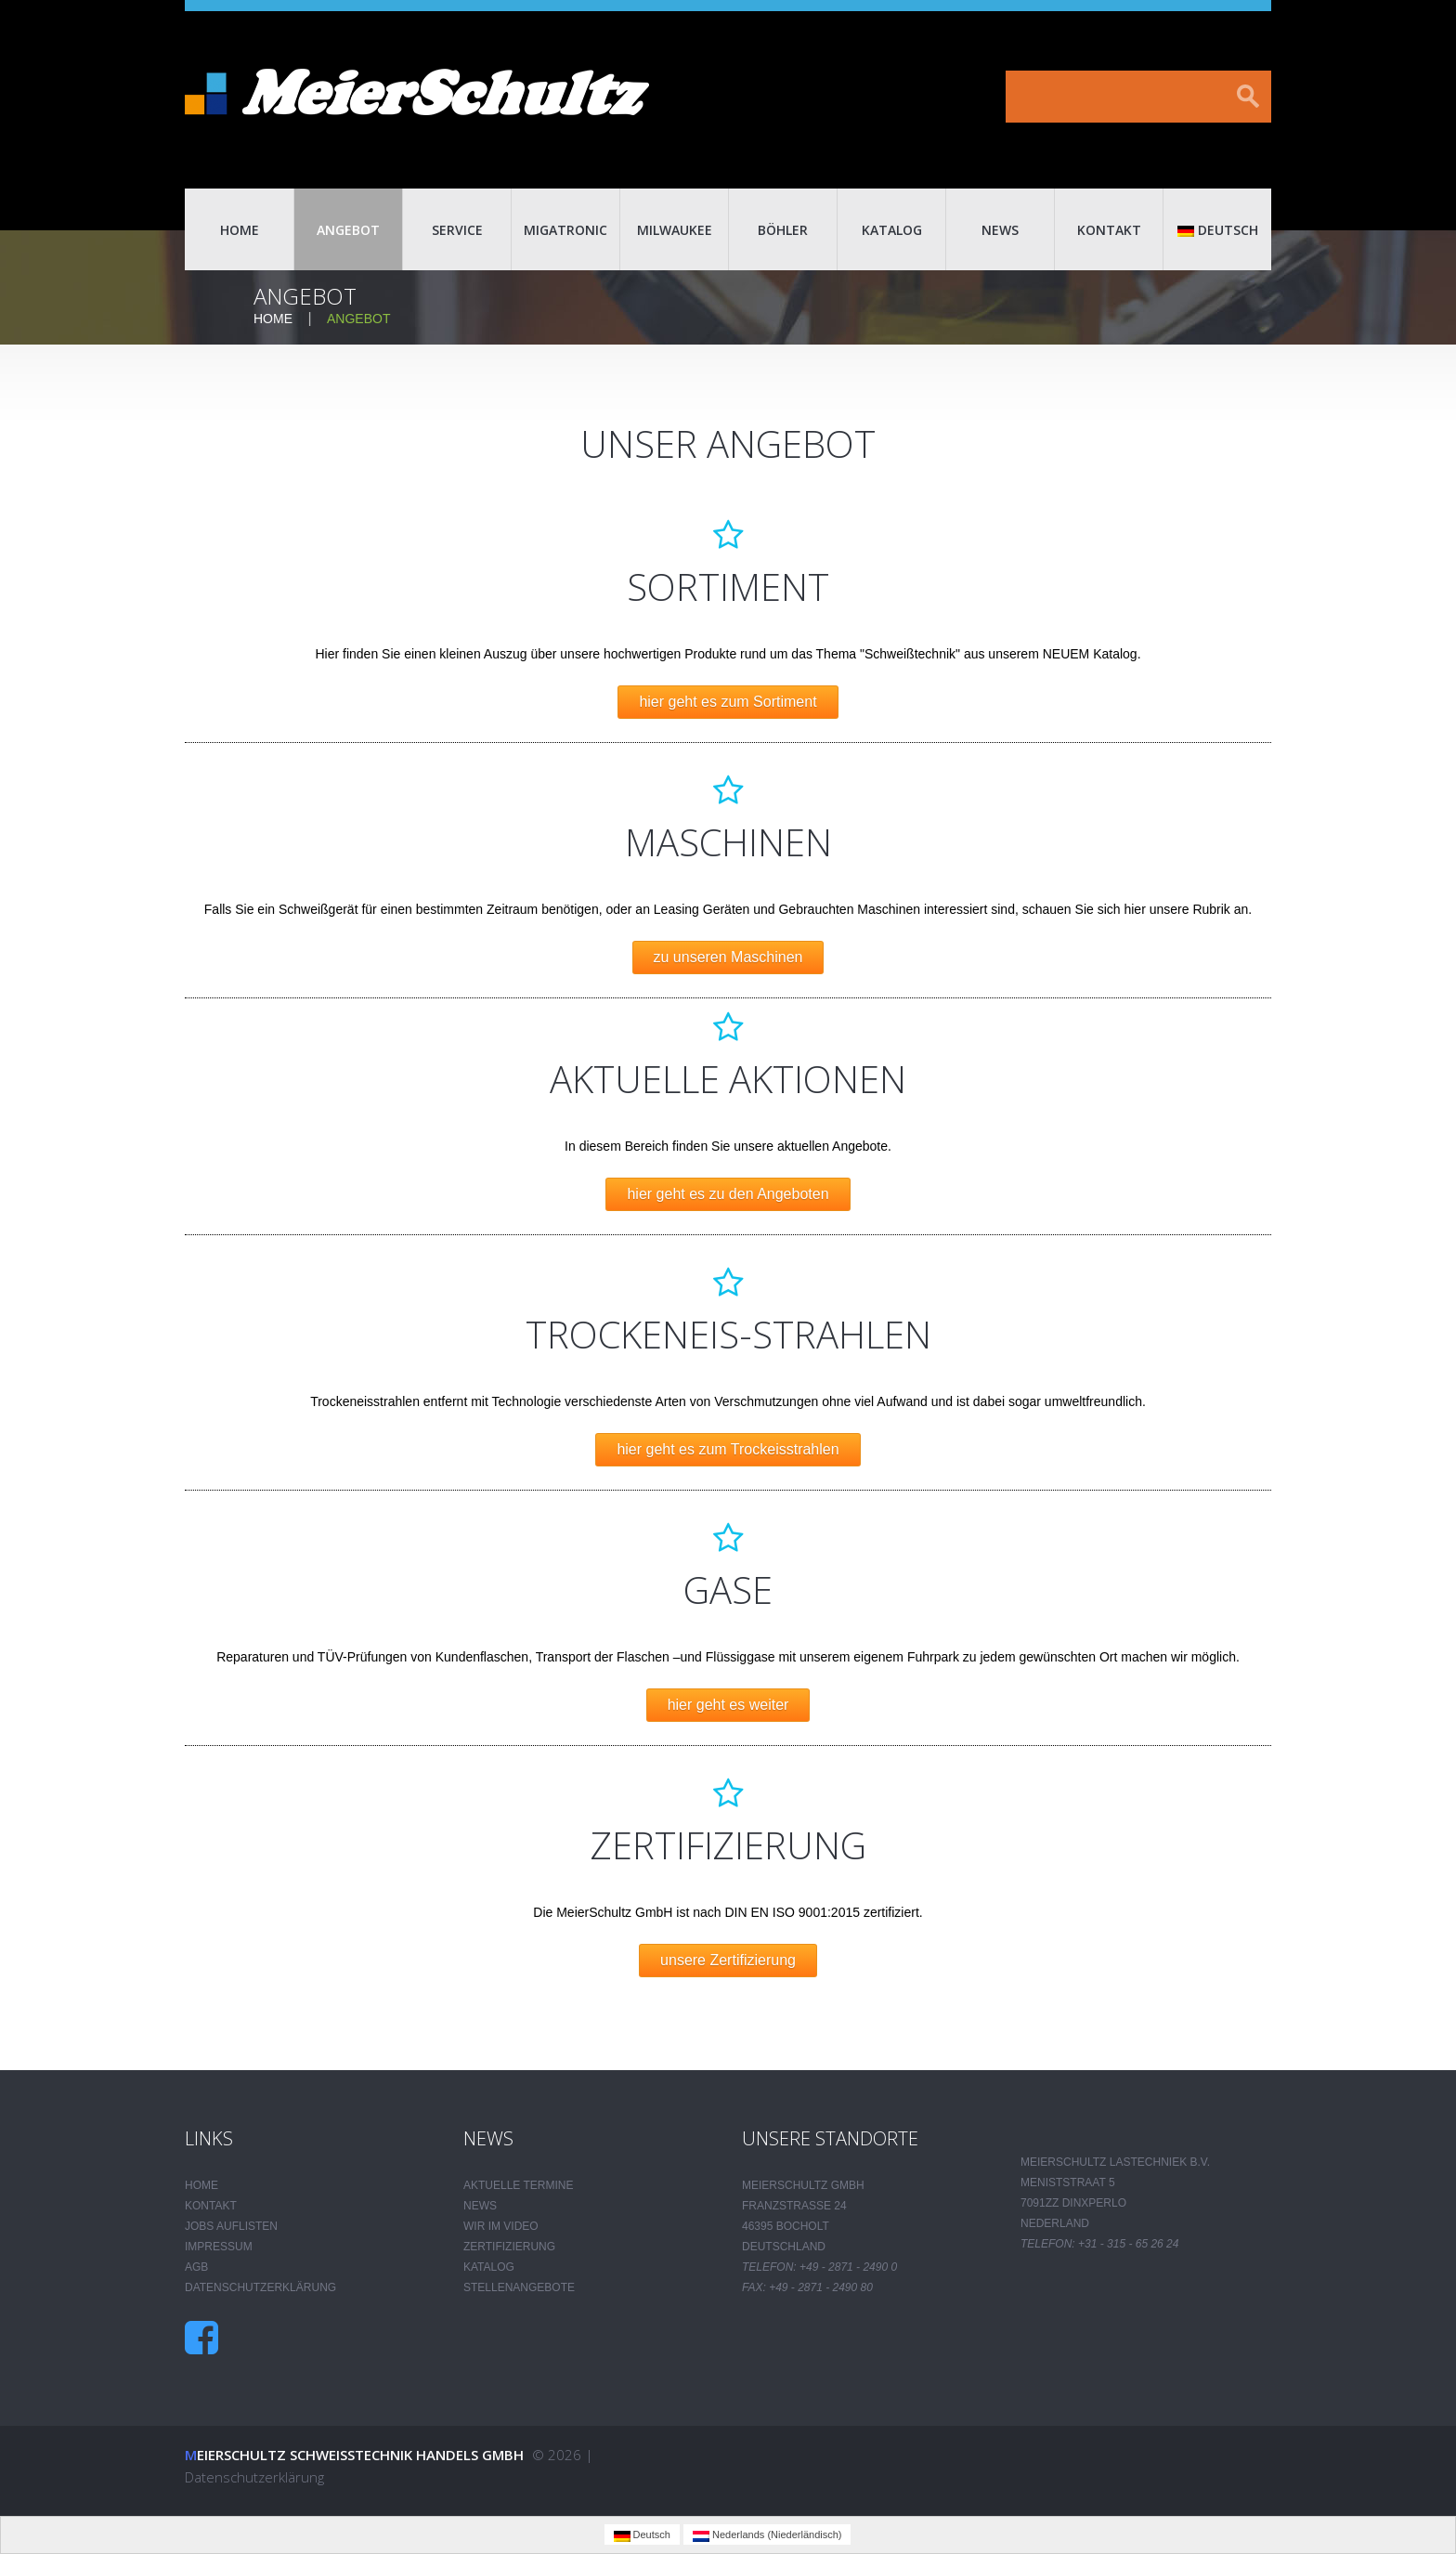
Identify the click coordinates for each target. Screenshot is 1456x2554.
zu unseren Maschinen (728, 957)
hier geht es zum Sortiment (727, 702)
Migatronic (565, 230)
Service (457, 230)
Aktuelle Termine (518, 2185)
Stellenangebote (519, 2287)
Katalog (892, 230)
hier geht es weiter (728, 1705)
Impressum (219, 2246)
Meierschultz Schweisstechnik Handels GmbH (354, 2454)
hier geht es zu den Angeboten (727, 1194)
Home (239, 230)
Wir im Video (501, 2226)
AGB (196, 2267)
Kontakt (1109, 230)
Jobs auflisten (231, 2226)
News (1000, 230)
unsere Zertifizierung (728, 1960)
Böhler (783, 230)
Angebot (348, 230)
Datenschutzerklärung (260, 2287)
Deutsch (1217, 230)
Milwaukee (674, 230)
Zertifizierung (509, 2246)
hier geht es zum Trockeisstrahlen (727, 1449)
